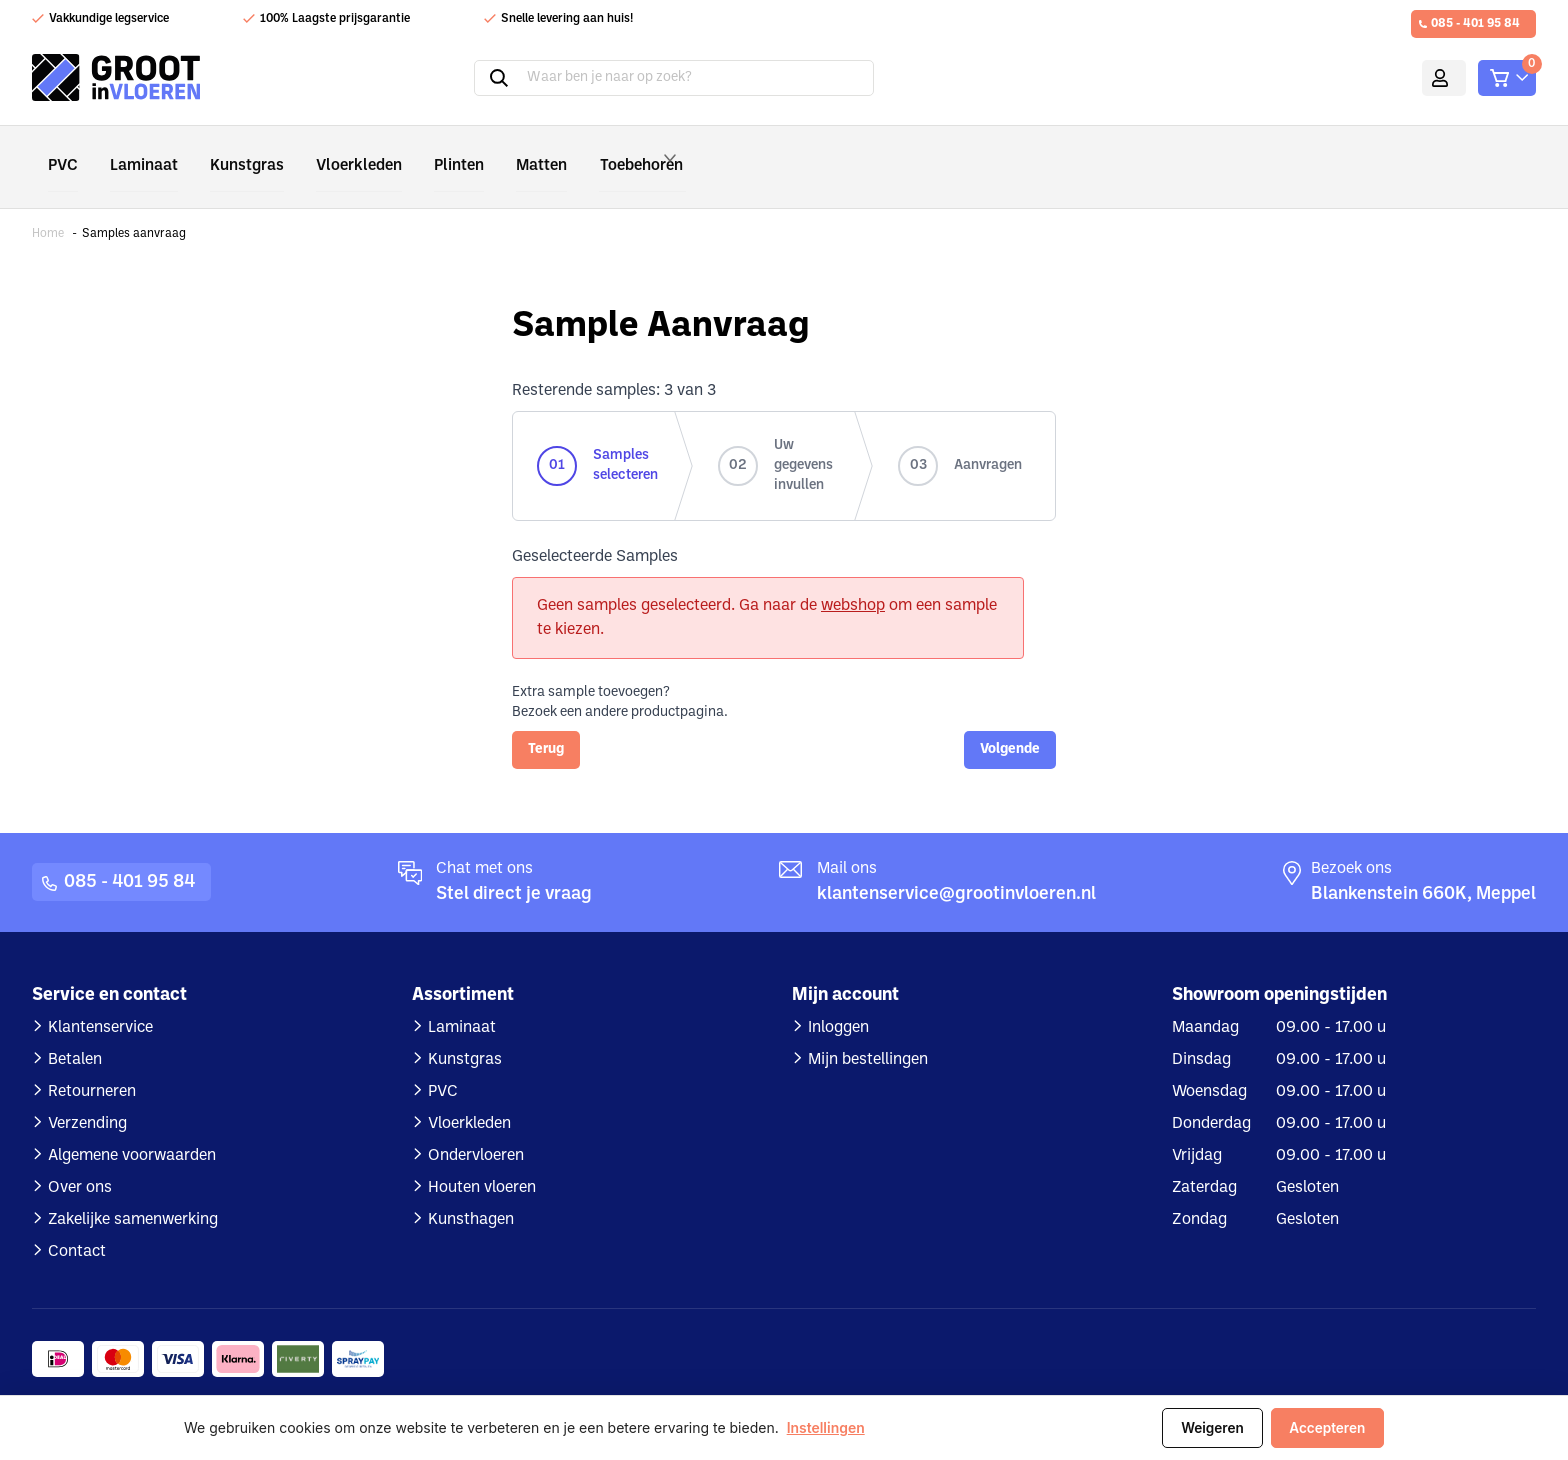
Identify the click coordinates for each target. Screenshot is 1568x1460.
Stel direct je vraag (514, 865)
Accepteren (1327, 1428)
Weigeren (1211, 1428)
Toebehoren (613, 152)
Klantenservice (100, 999)
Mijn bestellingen (868, 1031)
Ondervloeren (476, 1127)
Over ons (80, 1159)
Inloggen (838, 999)
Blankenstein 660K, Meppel (1423, 865)
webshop (853, 577)
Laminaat (137, 152)
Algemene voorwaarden (132, 1127)
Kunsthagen (471, 1191)
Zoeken (475, 78)
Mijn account (1416, 78)
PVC (61, 152)
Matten (502, 152)
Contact (77, 1223)
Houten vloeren (482, 1159)
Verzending (87, 1095)
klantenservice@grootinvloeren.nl (956, 865)
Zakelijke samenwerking (133, 1191)
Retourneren (92, 1063)
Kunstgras (232, 152)
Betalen (75, 1031)
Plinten (426, 152)
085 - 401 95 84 (1475, 24)
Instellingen (826, 1427)
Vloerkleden (334, 152)
